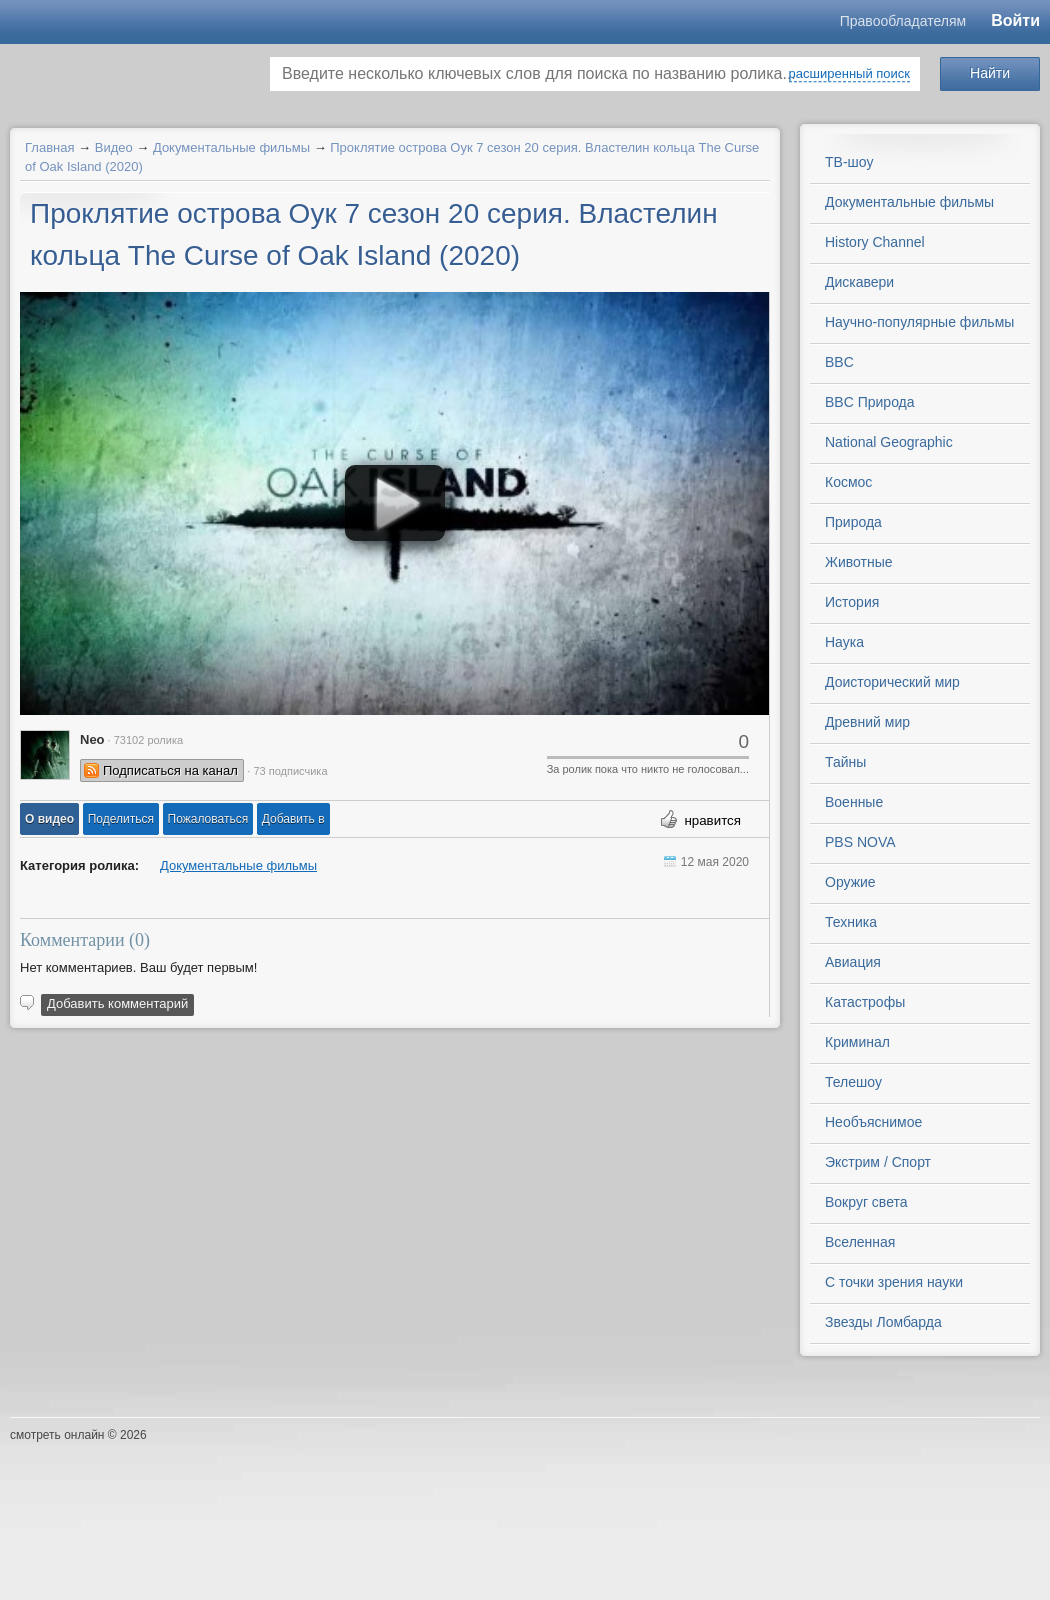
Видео (114, 147)
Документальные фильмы (231, 147)
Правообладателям (903, 21)
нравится (712, 820)
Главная (49, 147)
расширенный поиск (849, 73)
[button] (49, 819)
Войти (1015, 20)
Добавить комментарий (117, 1003)
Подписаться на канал (170, 770)
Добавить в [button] (293, 819)
